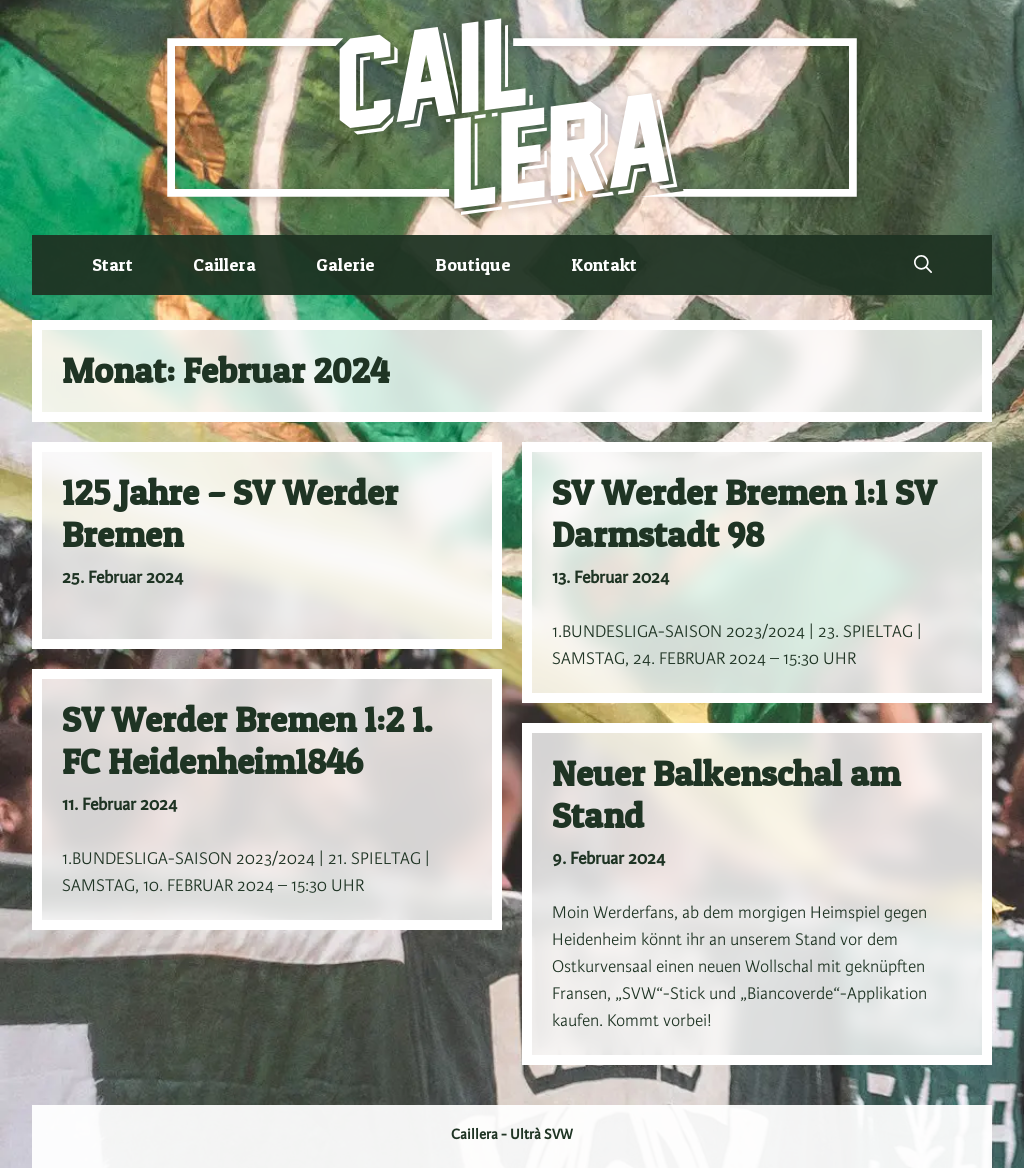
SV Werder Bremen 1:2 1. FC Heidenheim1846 (247, 740)
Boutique (473, 264)
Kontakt (604, 264)
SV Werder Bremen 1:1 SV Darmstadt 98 (744, 513)
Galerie (345, 264)
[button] (923, 265)
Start (112, 264)
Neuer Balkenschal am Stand (726, 794)
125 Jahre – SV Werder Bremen (230, 513)
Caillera (224, 264)
